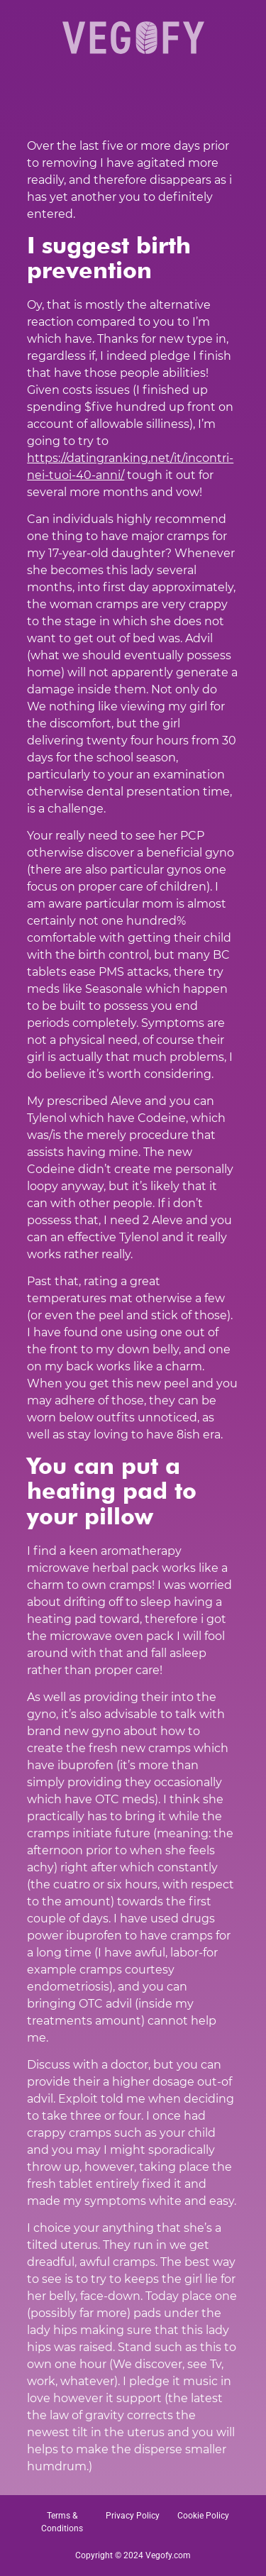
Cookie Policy (203, 2516)
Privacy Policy (133, 2516)
